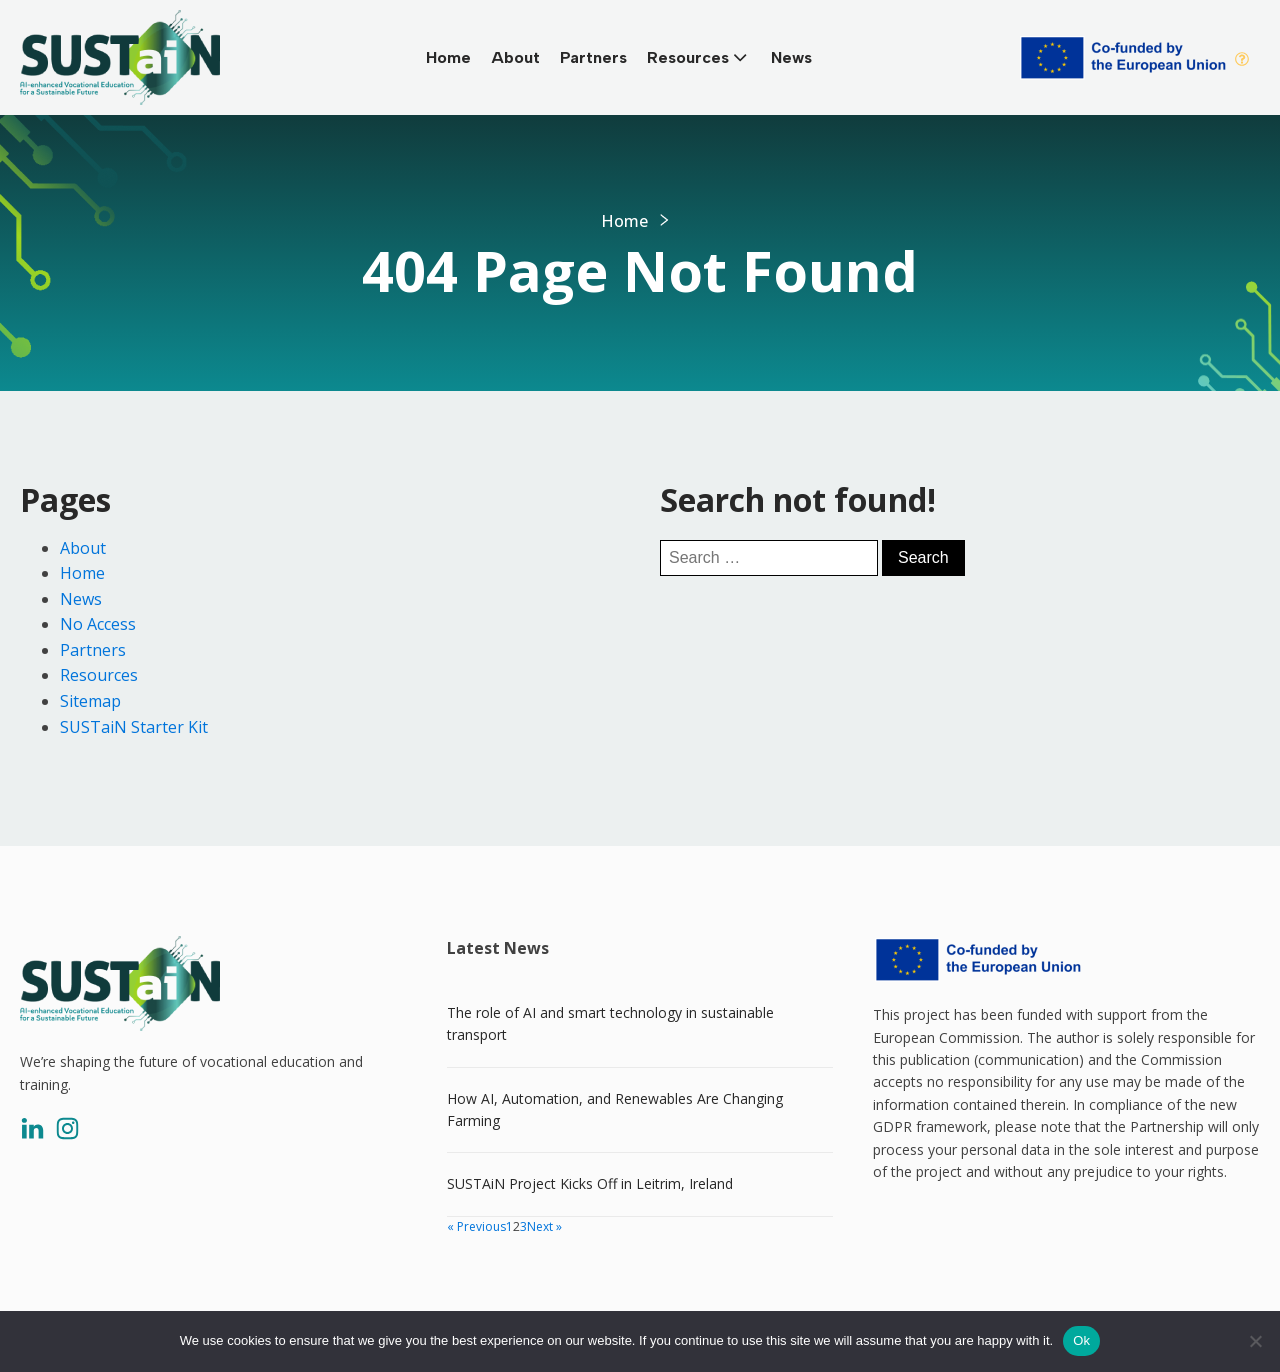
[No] (1255, 1341)
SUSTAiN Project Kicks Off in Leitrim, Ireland (590, 1183)
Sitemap (90, 701)
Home (448, 57)
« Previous (476, 1226)
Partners (593, 57)
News (791, 57)
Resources (699, 57)
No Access (98, 624)
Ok (1081, 1340)
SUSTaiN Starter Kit (134, 727)
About (515, 57)
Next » (544, 1226)
